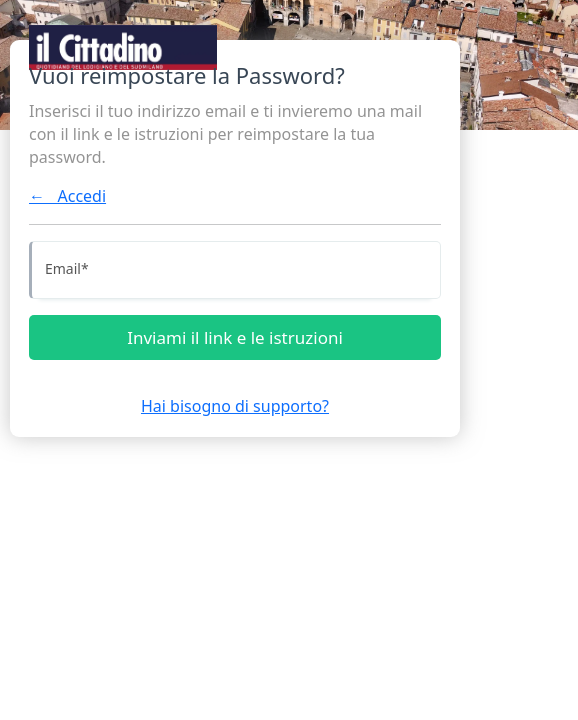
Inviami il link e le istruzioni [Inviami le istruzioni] (235, 337)
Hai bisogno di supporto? (235, 406)
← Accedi (67, 196)
